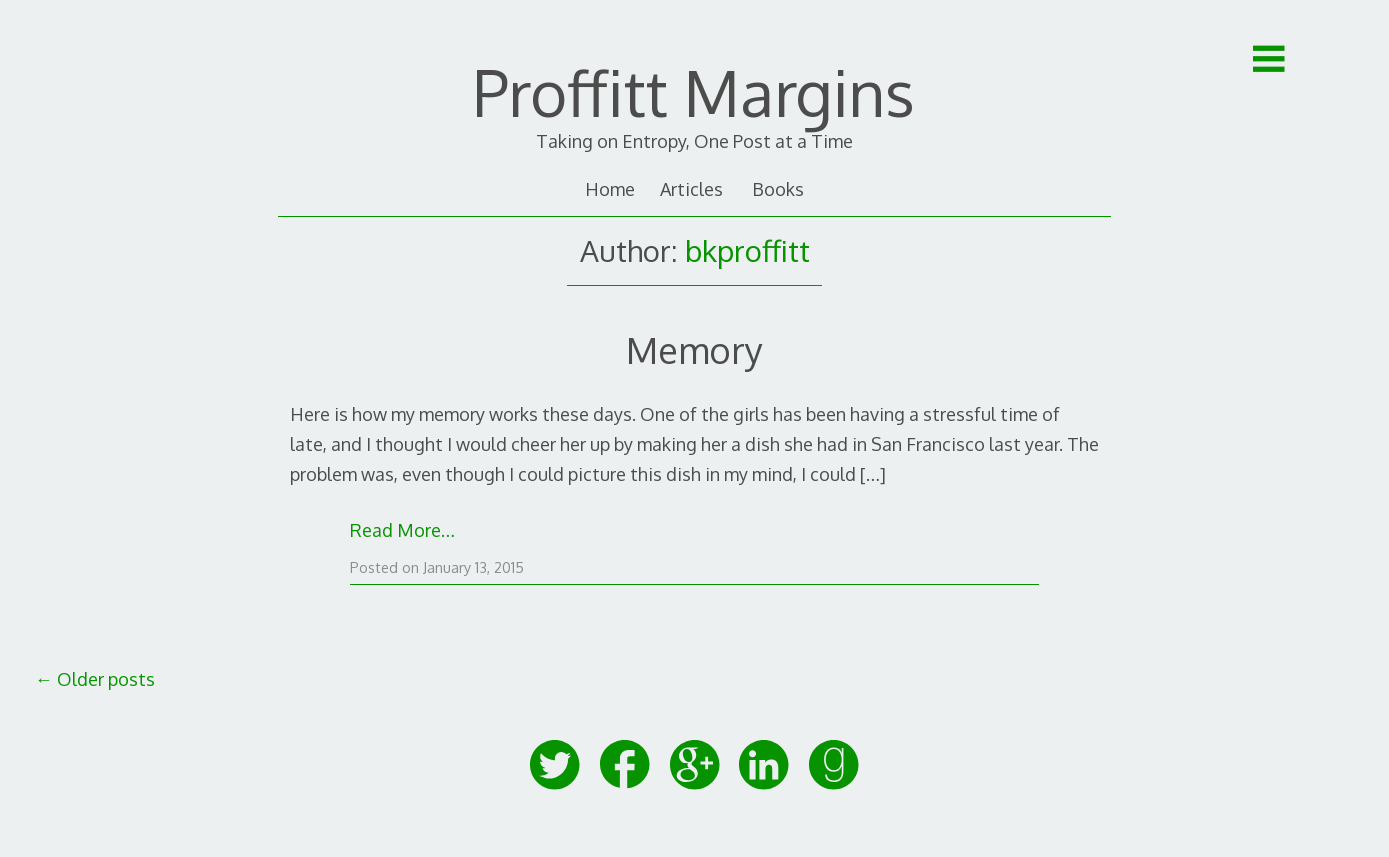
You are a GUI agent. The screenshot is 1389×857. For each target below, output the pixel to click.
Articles (691, 189)
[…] (873, 474)
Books (778, 189)
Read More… (402, 530)
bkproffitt (747, 250)
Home (610, 189)
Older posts (95, 679)
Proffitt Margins (694, 92)
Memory (694, 349)
